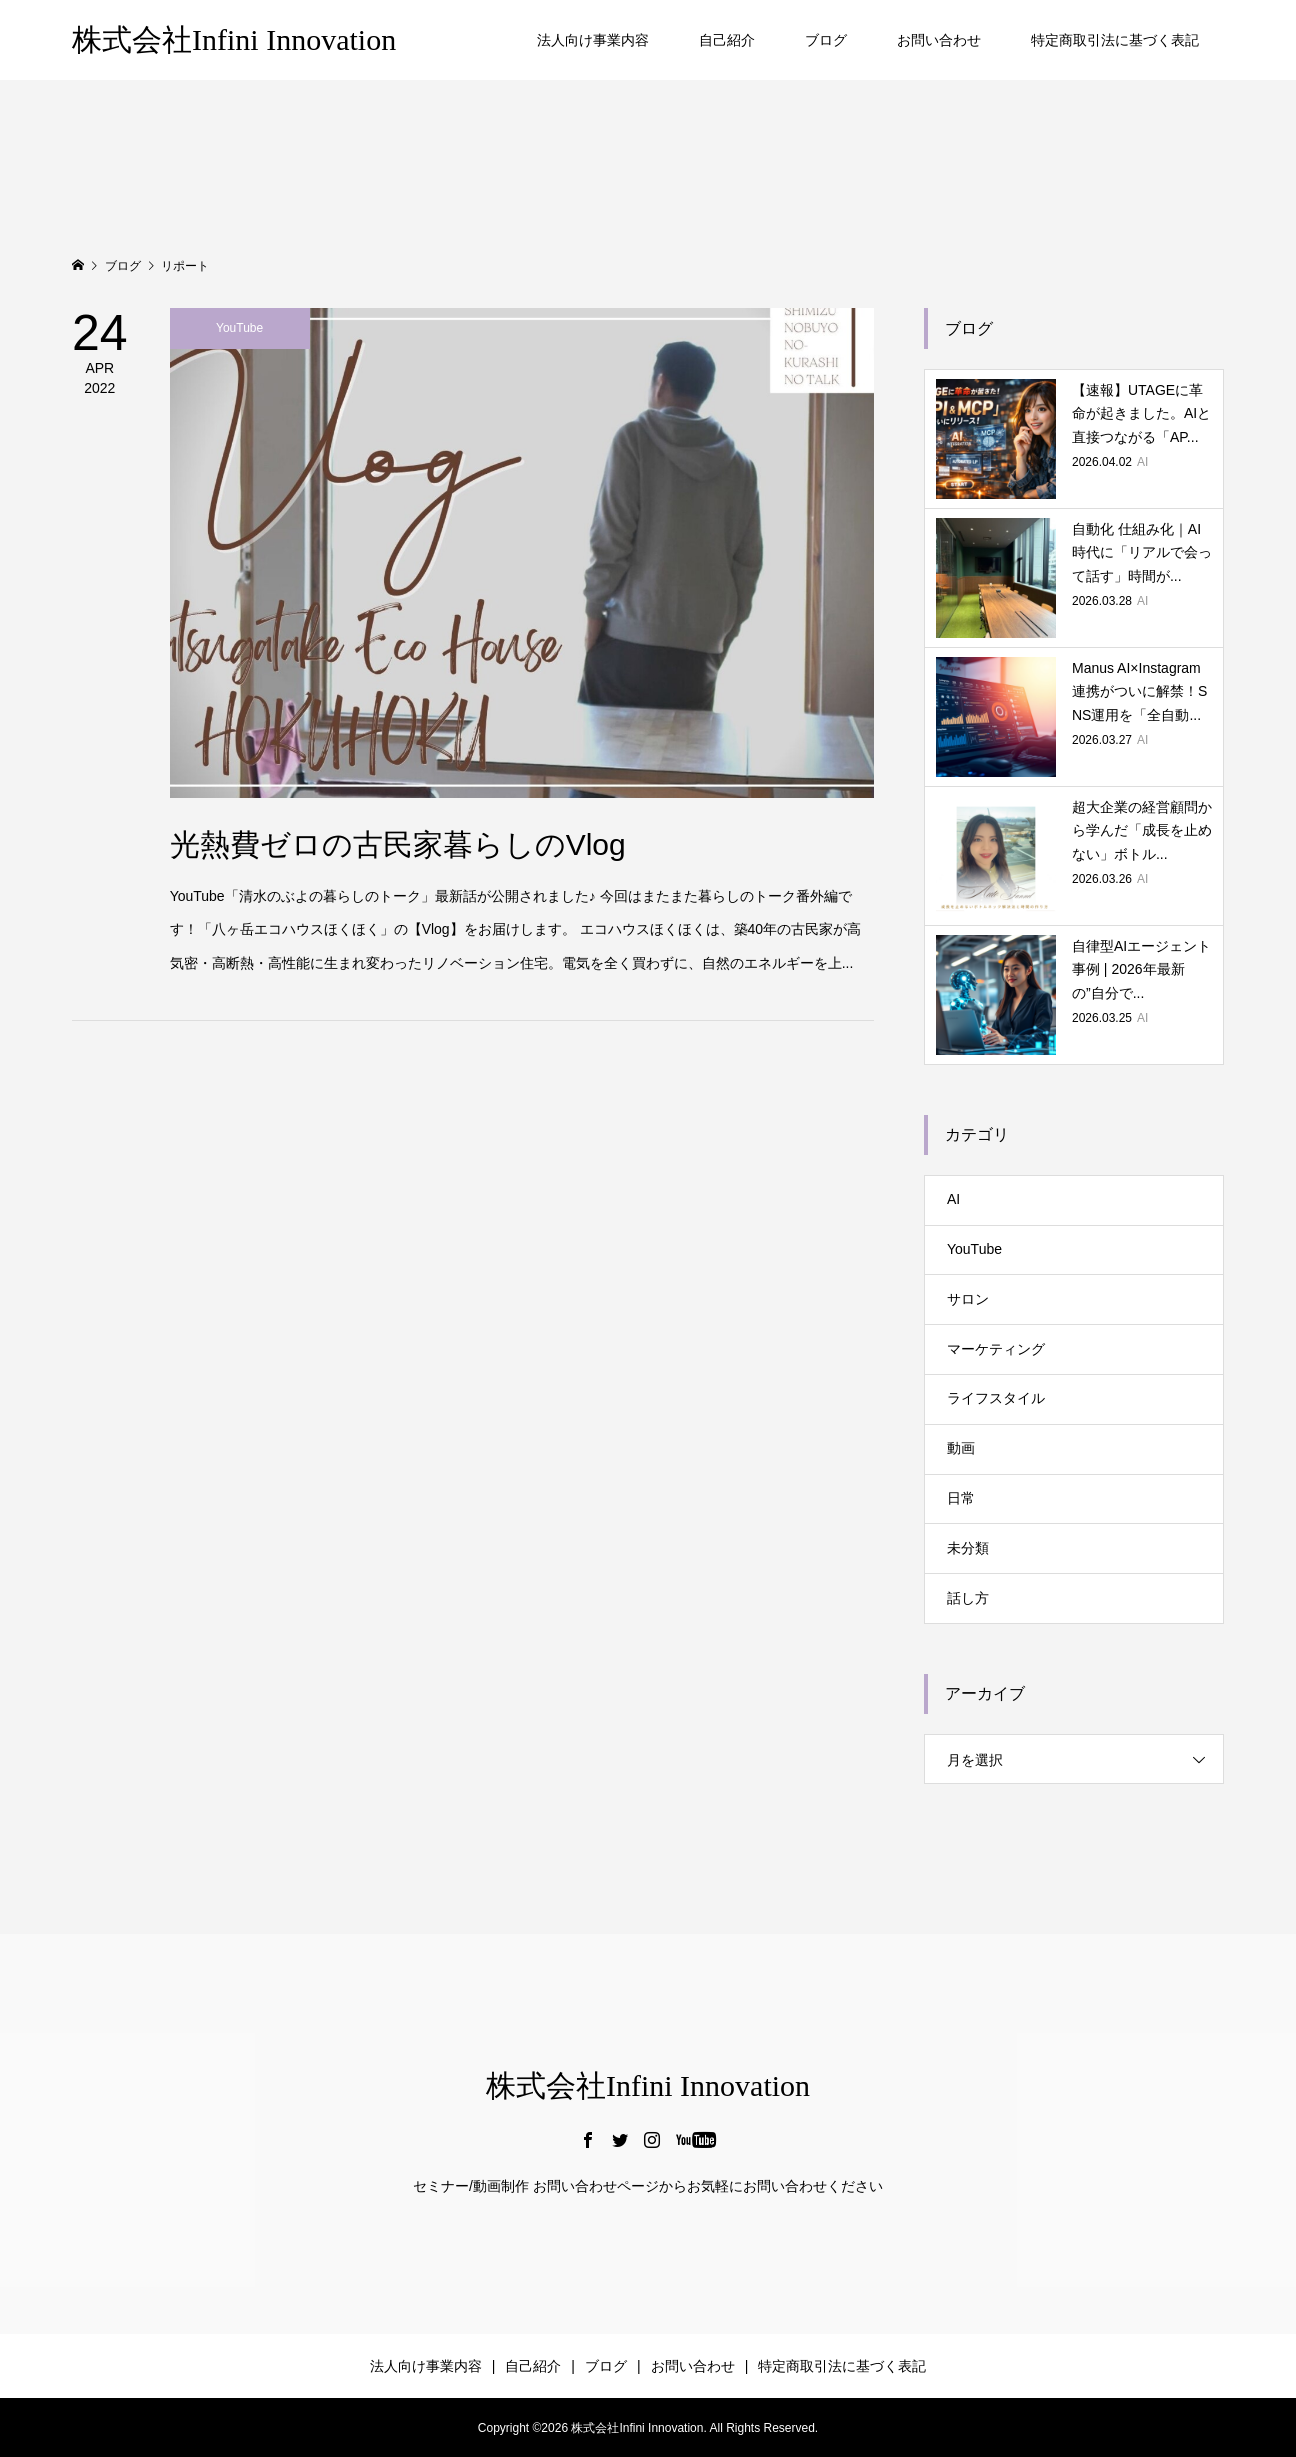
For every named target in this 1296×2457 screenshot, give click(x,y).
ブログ (826, 40)
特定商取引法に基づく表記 (1115, 40)
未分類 (968, 1548)
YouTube (974, 1249)
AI (953, 1199)
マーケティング (996, 1349)
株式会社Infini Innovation (234, 39)
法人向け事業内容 (593, 40)
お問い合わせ (939, 40)
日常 (961, 1498)
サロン (968, 1299)
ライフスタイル (996, 1398)
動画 (961, 1448)
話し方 (968, 1598)
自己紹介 (727, 40)
